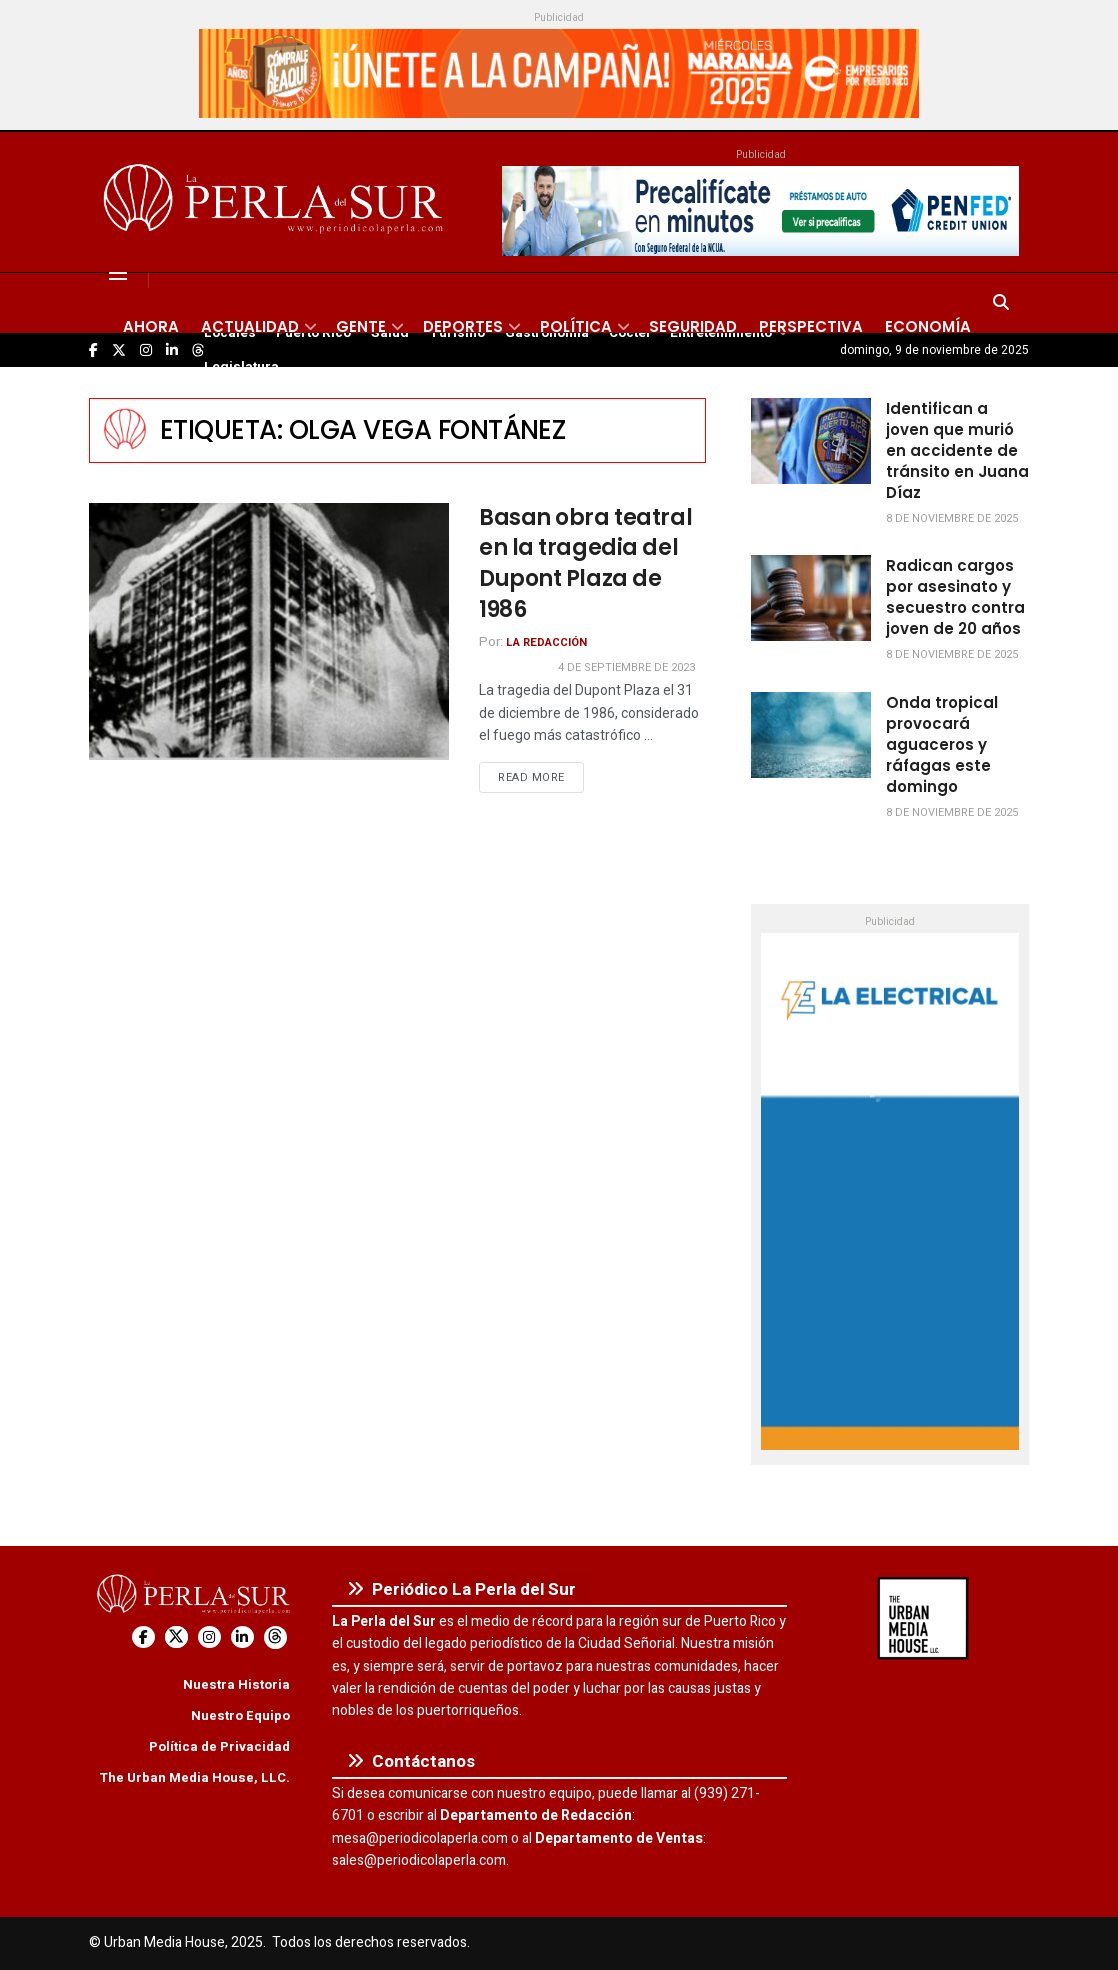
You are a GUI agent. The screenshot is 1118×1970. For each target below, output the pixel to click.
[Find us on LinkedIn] (242, 1637)
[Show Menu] (118, 273)
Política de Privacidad (219, 1746)
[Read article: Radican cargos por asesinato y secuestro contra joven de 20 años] (811, 598)
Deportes (463, 326)
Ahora (151, 326)
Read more (541, 777)
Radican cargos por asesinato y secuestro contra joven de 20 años (955, 597)
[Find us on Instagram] (209, 1637)
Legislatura (241, 367)
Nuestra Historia (236, 1684)
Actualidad (250, 326)
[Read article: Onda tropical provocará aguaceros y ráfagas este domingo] (811, 735)
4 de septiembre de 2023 (626, 667)
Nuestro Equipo (240, 1715)
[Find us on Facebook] (143, 1637)
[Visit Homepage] (276, 202)
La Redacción (546, 642)
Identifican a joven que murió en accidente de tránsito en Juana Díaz (957, 450)
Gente (361, 326)
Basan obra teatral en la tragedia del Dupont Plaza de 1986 (585, 563)
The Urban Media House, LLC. (194, 1777)
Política (576, 326)
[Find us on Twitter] (176, 1637)
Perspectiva (811, 326)
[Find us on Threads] (275, 1637)
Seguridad (693, 326)
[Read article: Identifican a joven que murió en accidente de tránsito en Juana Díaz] (811, 441)
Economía (928, 326)
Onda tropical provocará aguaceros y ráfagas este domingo (942, 744)
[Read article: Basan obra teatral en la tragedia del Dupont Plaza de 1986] (269, 631)
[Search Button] (1001, 303)
